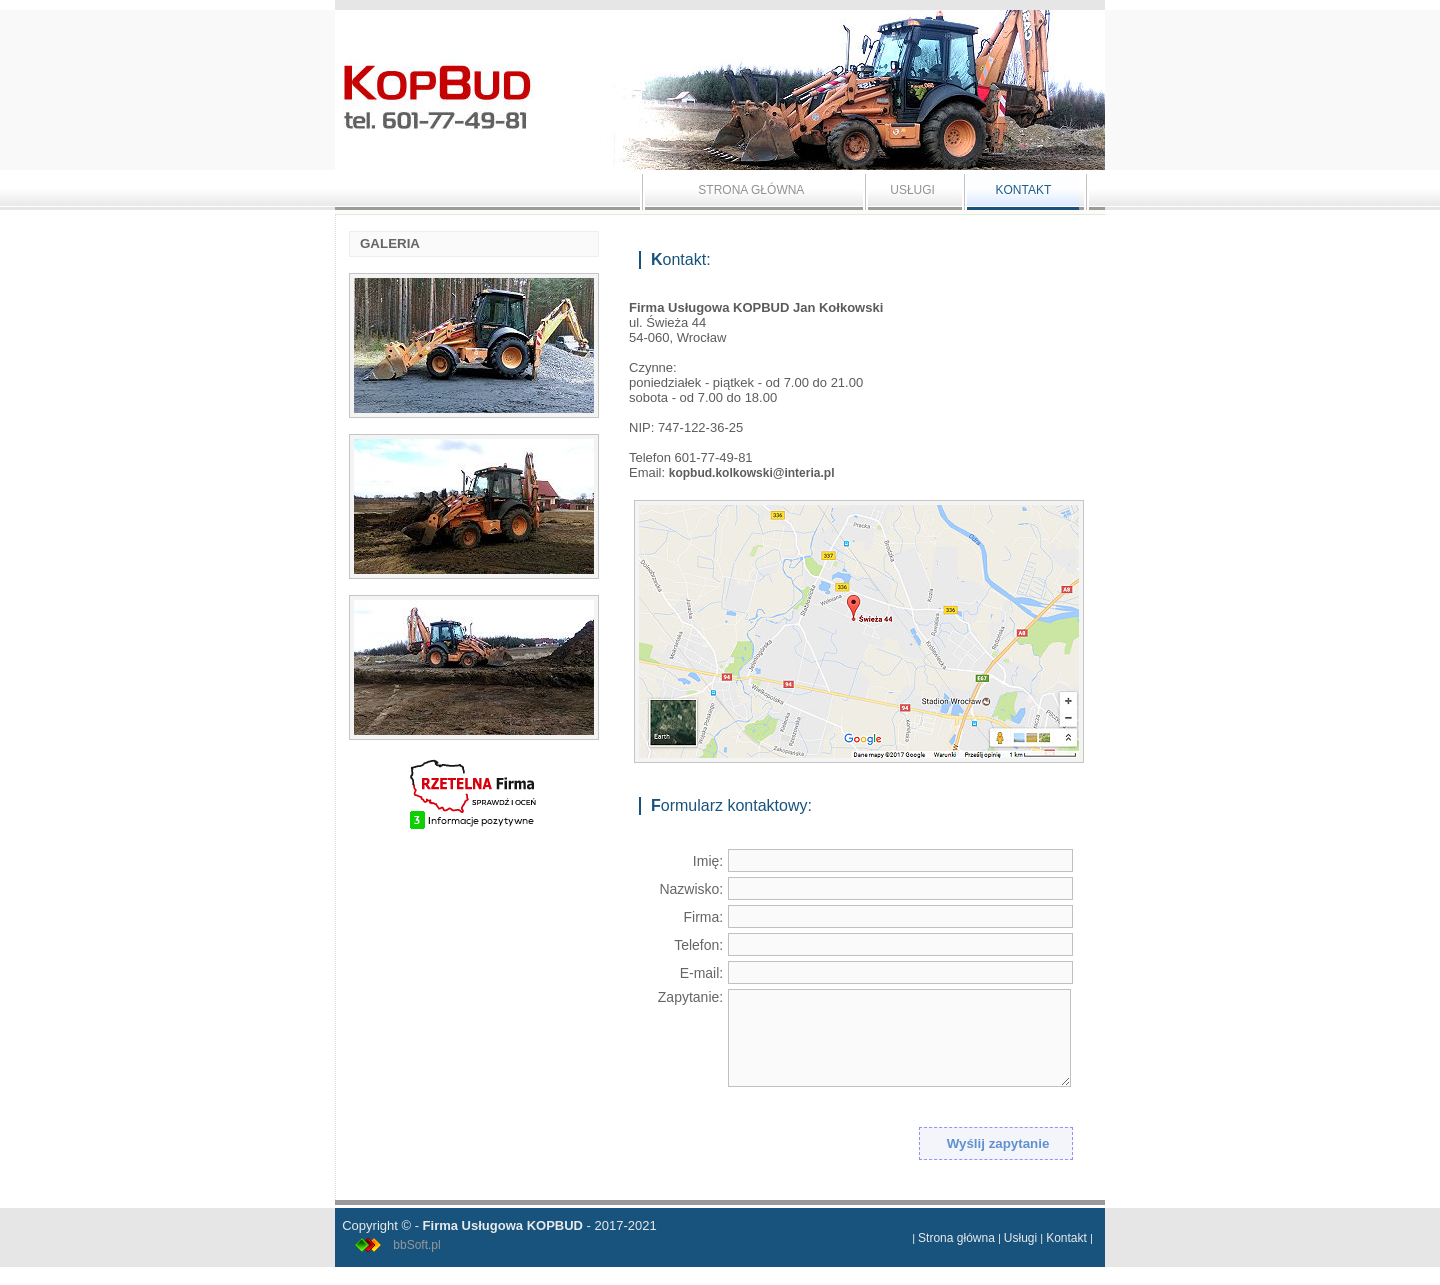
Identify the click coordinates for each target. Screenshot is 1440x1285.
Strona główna (956, 1238)
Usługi (1020, 1238)
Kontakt (1066, 1238)
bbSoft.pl (416, 1245)
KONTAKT (1023, 190)
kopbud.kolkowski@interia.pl (752, 473)
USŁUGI (912, 190)
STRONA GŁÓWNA (751, 190)
